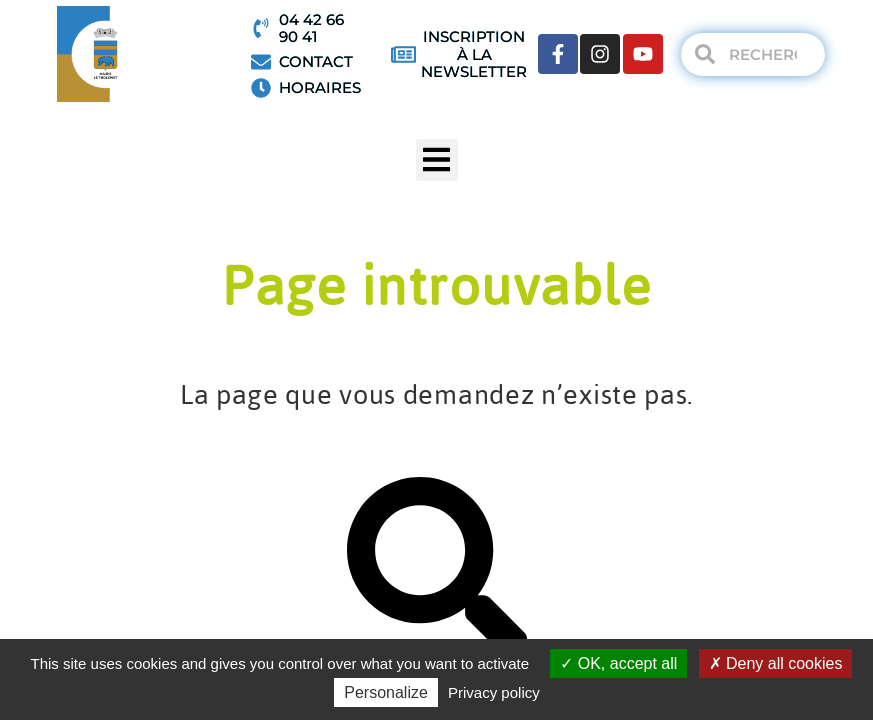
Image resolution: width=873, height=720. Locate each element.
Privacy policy (494, 692)
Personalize (386, 692)
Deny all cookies (776, 663)
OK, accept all (618, 663)
